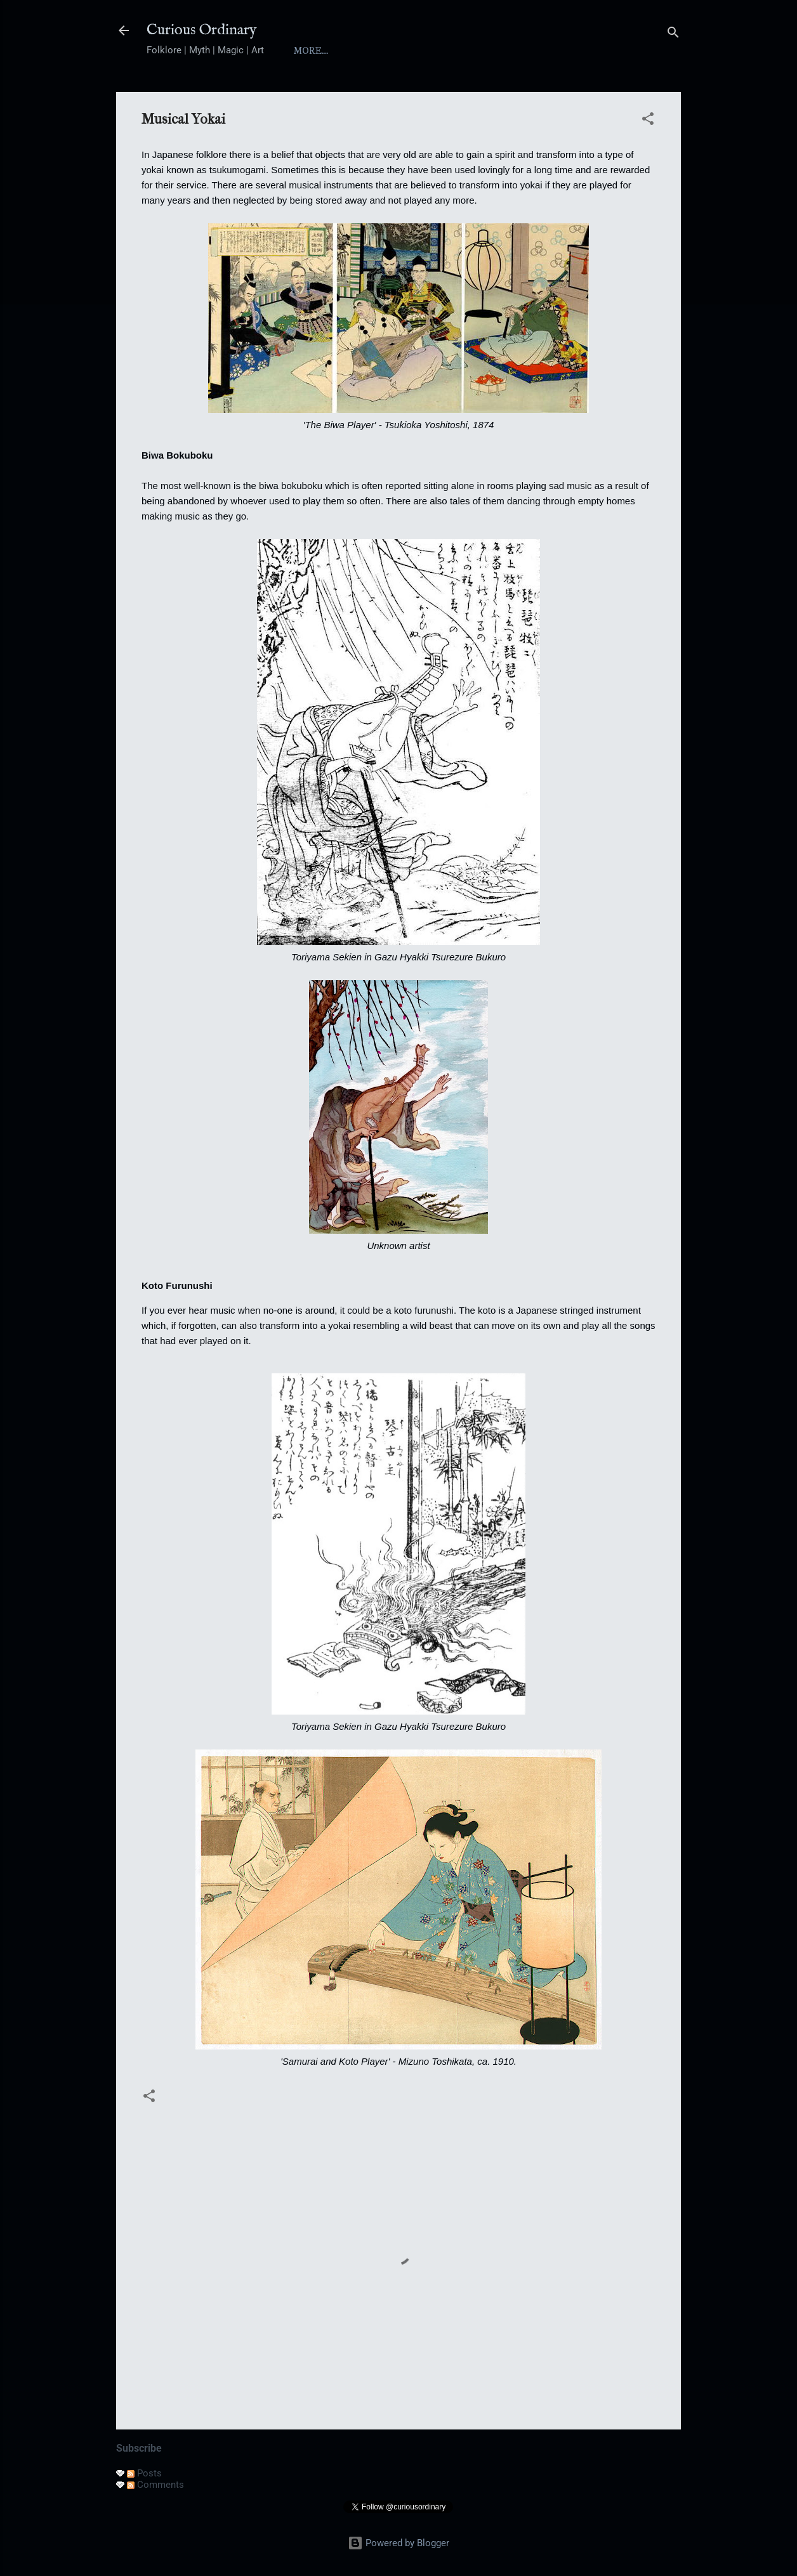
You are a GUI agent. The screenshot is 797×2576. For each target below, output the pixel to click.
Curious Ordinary (202, 30)
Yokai (476, 51)
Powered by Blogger (398, 2543)
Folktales (542, 51)
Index (421, 51)
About (364, 51)
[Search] (673, 34)
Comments (155, 2484)
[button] (647, 121)
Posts (144, 2473)
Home (308, 51)
